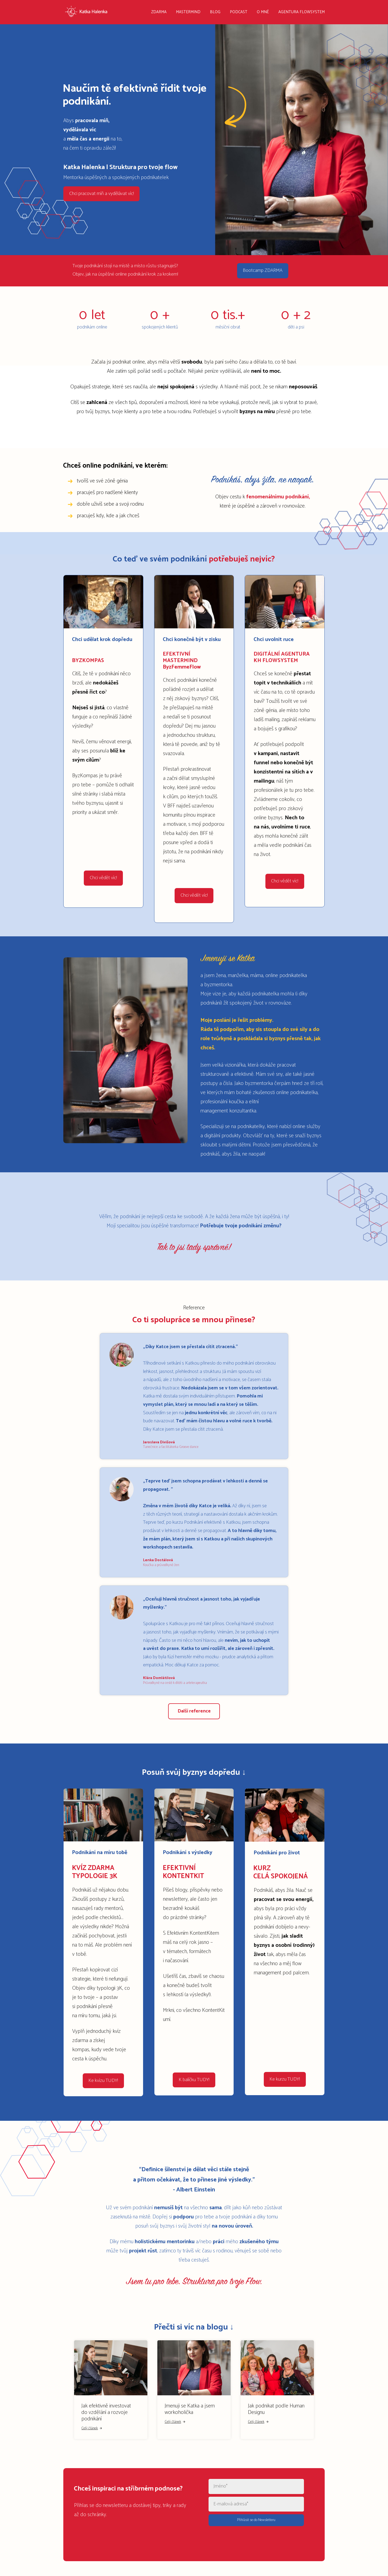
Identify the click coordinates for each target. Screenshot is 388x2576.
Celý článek (91, 2421)
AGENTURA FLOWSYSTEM (301, 12)
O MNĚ (263, 12)
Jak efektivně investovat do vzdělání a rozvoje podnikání (106, 2406)
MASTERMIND (188, 12)
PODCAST (238, 12)
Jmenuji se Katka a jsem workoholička (190, 2402)
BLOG (215, 12)
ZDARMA (159, 12)
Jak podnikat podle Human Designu (276, 2402)
